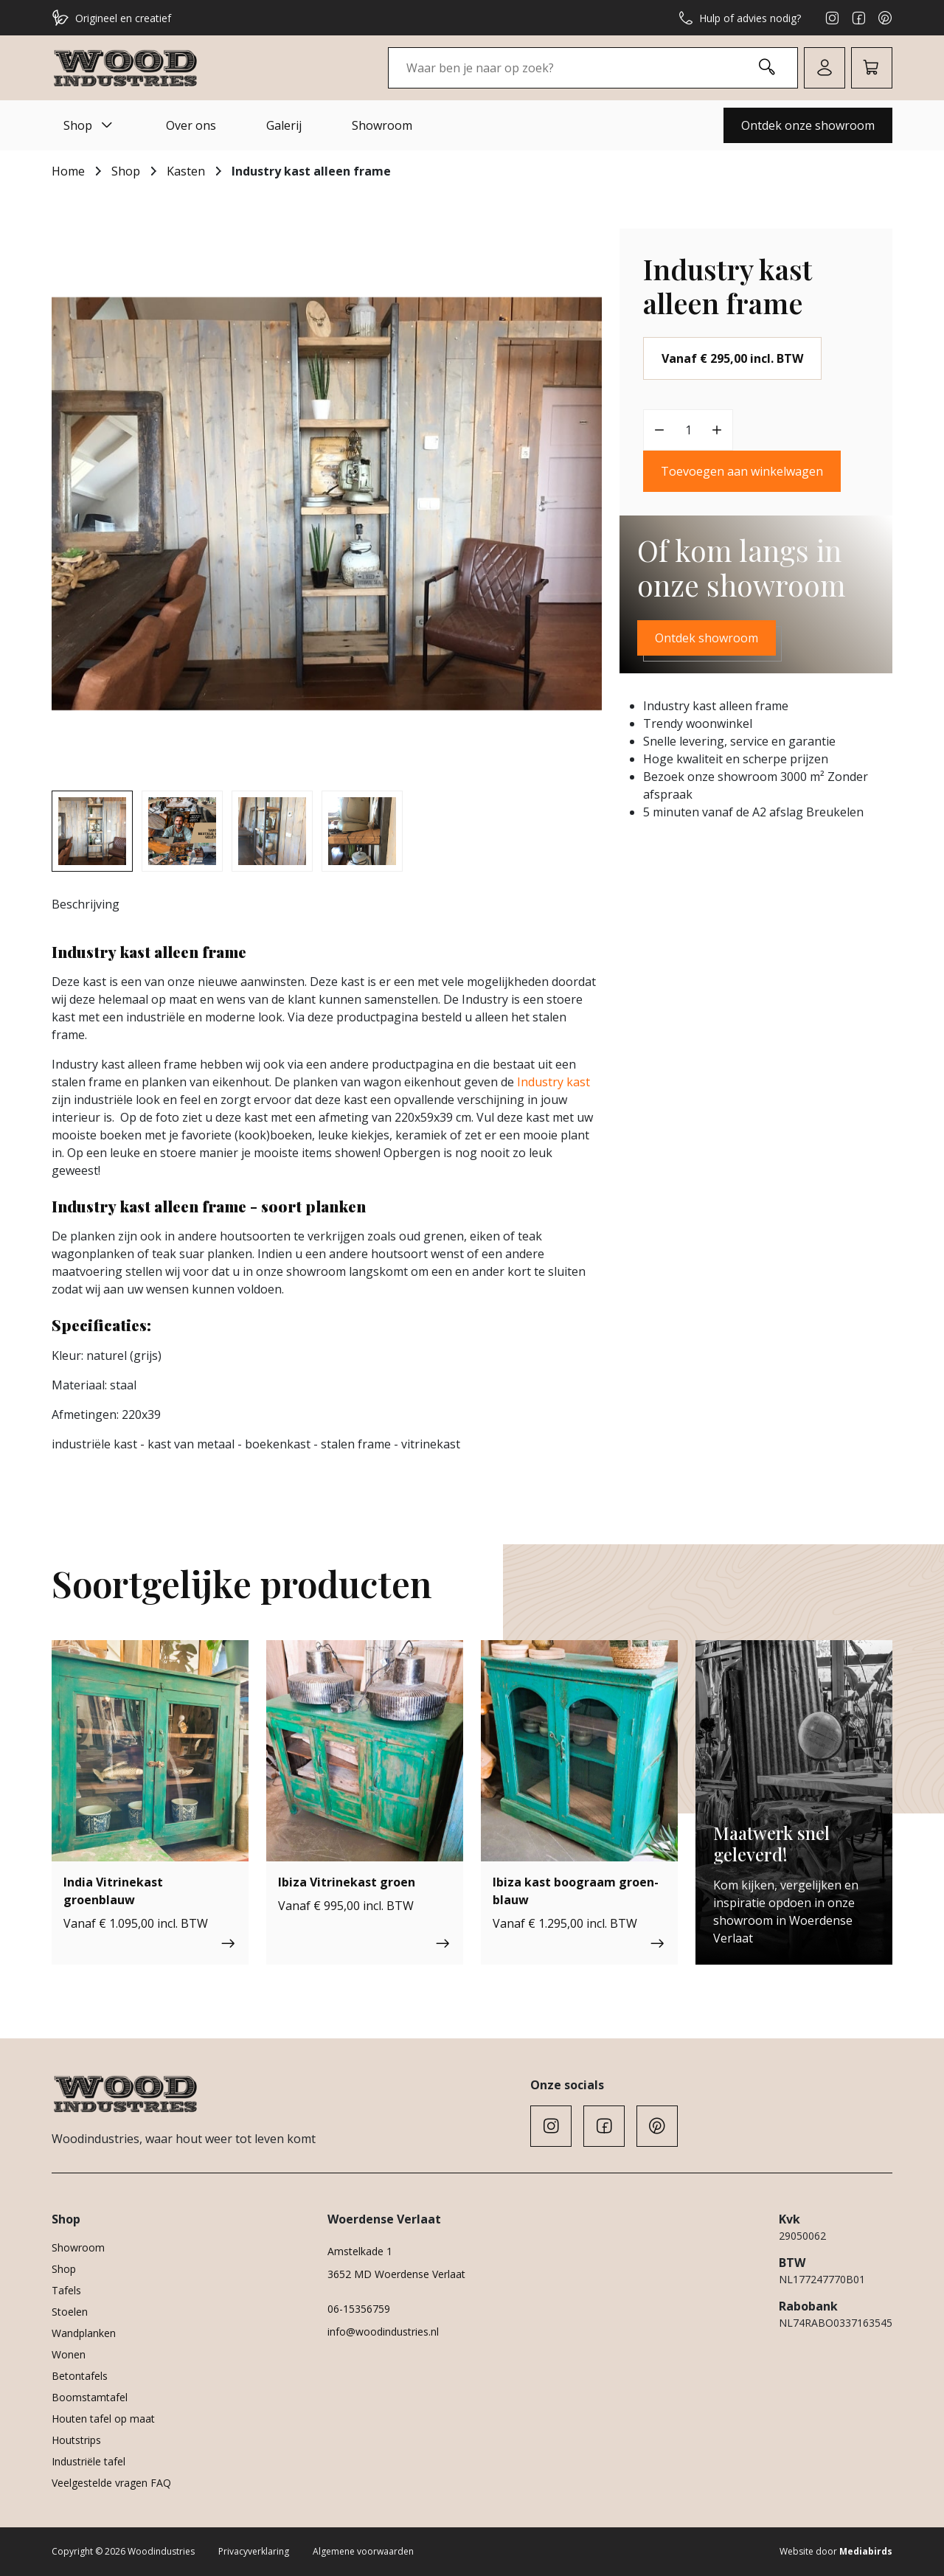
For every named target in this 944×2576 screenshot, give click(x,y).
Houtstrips (76, 2440)
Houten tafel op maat (103, 2419)
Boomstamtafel (90, 2397)
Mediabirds (865, 2551)
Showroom (382, 125)
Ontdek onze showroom (808, 125)
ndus (534, 1082)
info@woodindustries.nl (383, 2332)
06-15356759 (358, 2309)
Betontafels (80, 2376)
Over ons (191, 125)
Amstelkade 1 (359, 2251)
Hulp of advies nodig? (739, 17)
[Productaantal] (688, 430)
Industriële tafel (88, 2461)
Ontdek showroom (706, 638)
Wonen (69, 2354)
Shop (89, 125)
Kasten (186, 171)
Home (68, 171)
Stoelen (70, 2312)
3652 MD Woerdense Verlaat (396, 2274)
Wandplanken (84, 2333)
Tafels (66, 2290)
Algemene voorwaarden (363, 2551)
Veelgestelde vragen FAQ (111, 2483)
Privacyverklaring (253, 2551)
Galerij (284, 125)
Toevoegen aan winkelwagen (742, 471)
